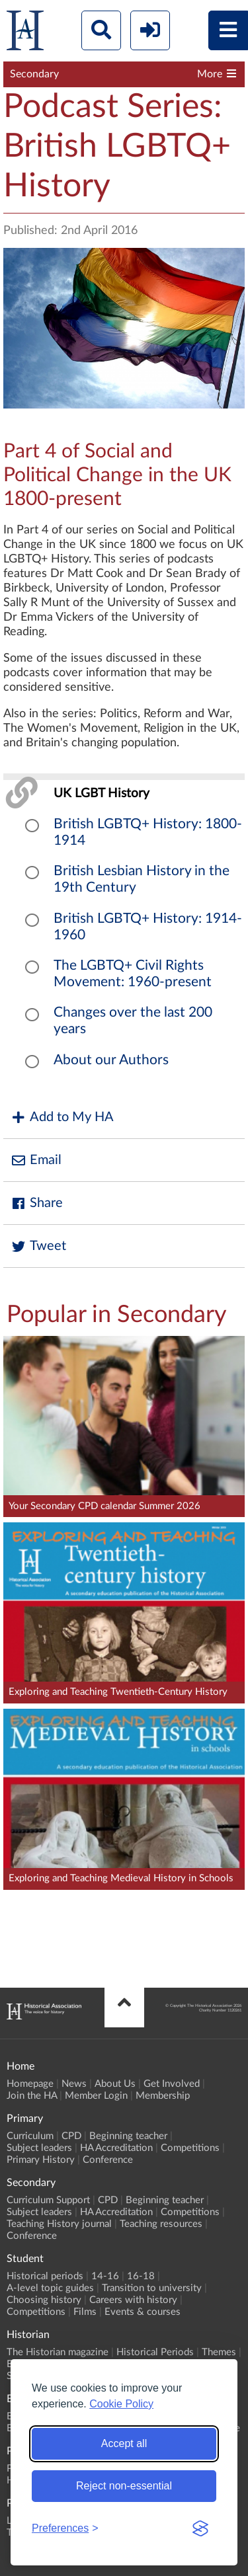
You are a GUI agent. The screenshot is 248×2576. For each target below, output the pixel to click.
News (74, 2084)
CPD (71, 2136)
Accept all (124, 2443)
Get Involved (172, 2084)
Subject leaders (39, 2148)
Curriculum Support (48, 2200)
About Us (115, 2084)
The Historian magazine (57, 2352)
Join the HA (32, 2096)
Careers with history (133, 2300)
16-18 (141, 2276)
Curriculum (30, 2136)
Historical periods (45, 2276)
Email (36, 1160)
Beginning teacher (128, 2136)
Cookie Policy (121, 2403)
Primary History (41, 2160)
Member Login (96, 2096)
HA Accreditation (116, 2148)
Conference (108, 2160)
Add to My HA (62, 1117)
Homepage (30, 2084)
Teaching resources (161, 2224)
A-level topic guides (50, 2288)
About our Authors (111, 1060)
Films (85, 2312)
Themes (219, 2352)
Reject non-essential (124, 2485)
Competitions (190, 2148)
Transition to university (152, 2288)
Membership (163, 2096)
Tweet (38, 1246)
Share (36, 1203)
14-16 (105, 2276)
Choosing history (44, 2300)
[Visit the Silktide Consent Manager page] (200, 2528)
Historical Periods (155, 2352)
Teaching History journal (59, 2224)
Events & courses (142, 2312)
